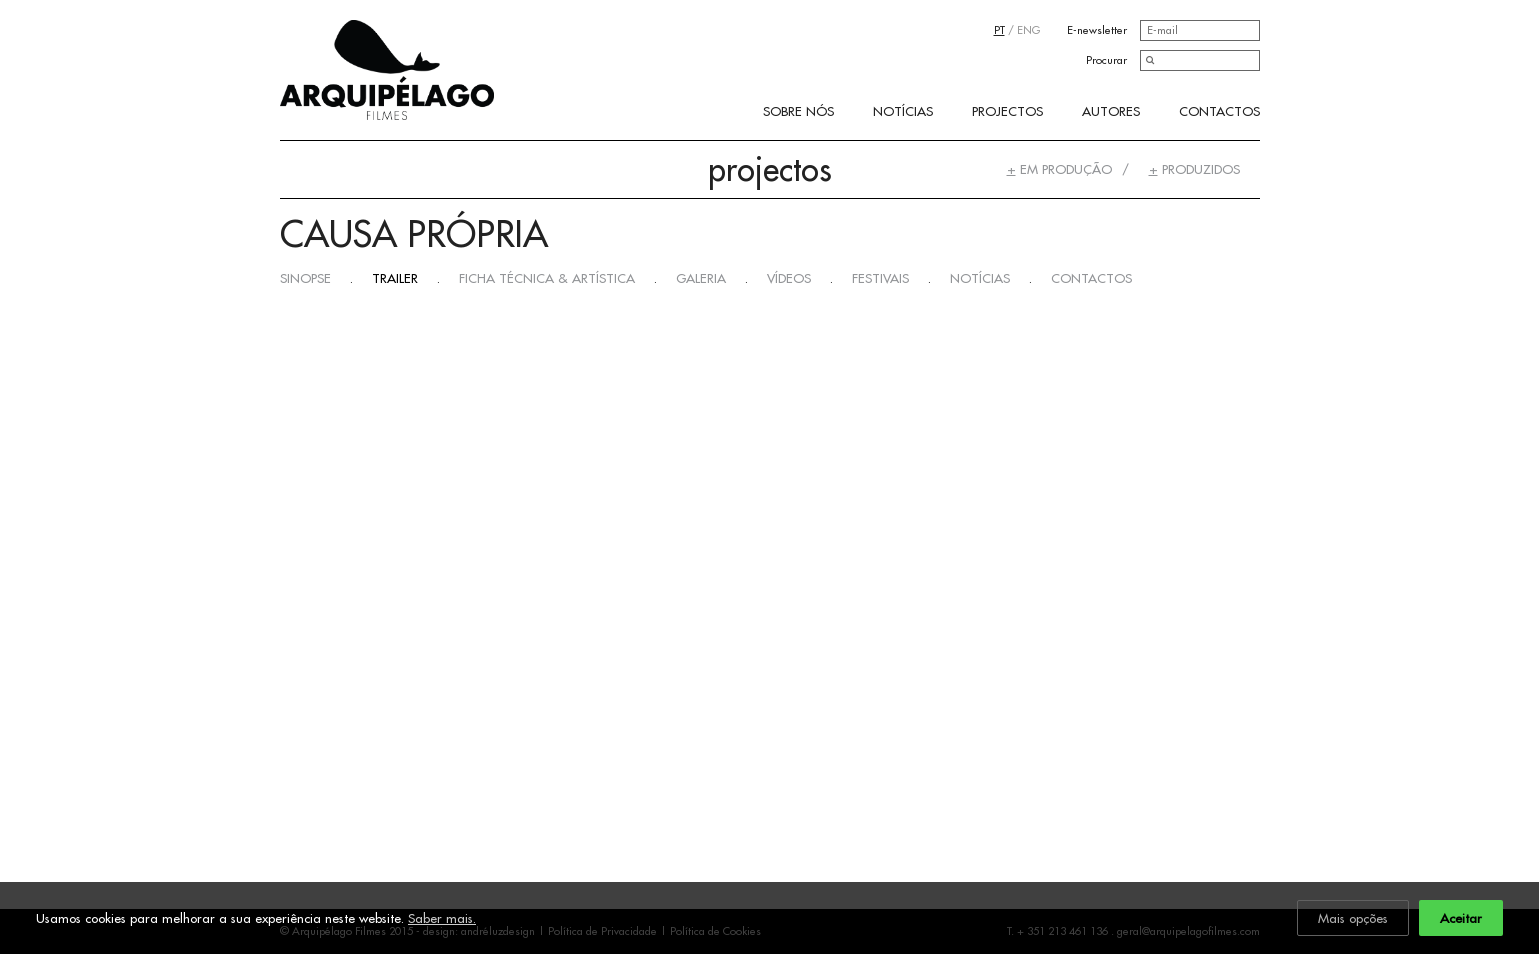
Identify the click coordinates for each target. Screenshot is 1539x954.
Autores (1111, 111)
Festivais (880, 278)
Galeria (701, 278)
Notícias (903, 111)
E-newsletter (1097, 30)
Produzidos (1194, 169)
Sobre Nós (798, 111)
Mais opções (1353, 918)
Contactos (1219, 111)
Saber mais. (442, 918)
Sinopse (305, 278)
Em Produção (1059, 169)
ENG (1028, 30)
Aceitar (1461, 918)
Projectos (1007, 111)
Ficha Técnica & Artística (547, 278)
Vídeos (789, 278)
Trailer (395, 278)
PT (999, 30)
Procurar (1106, 60)
